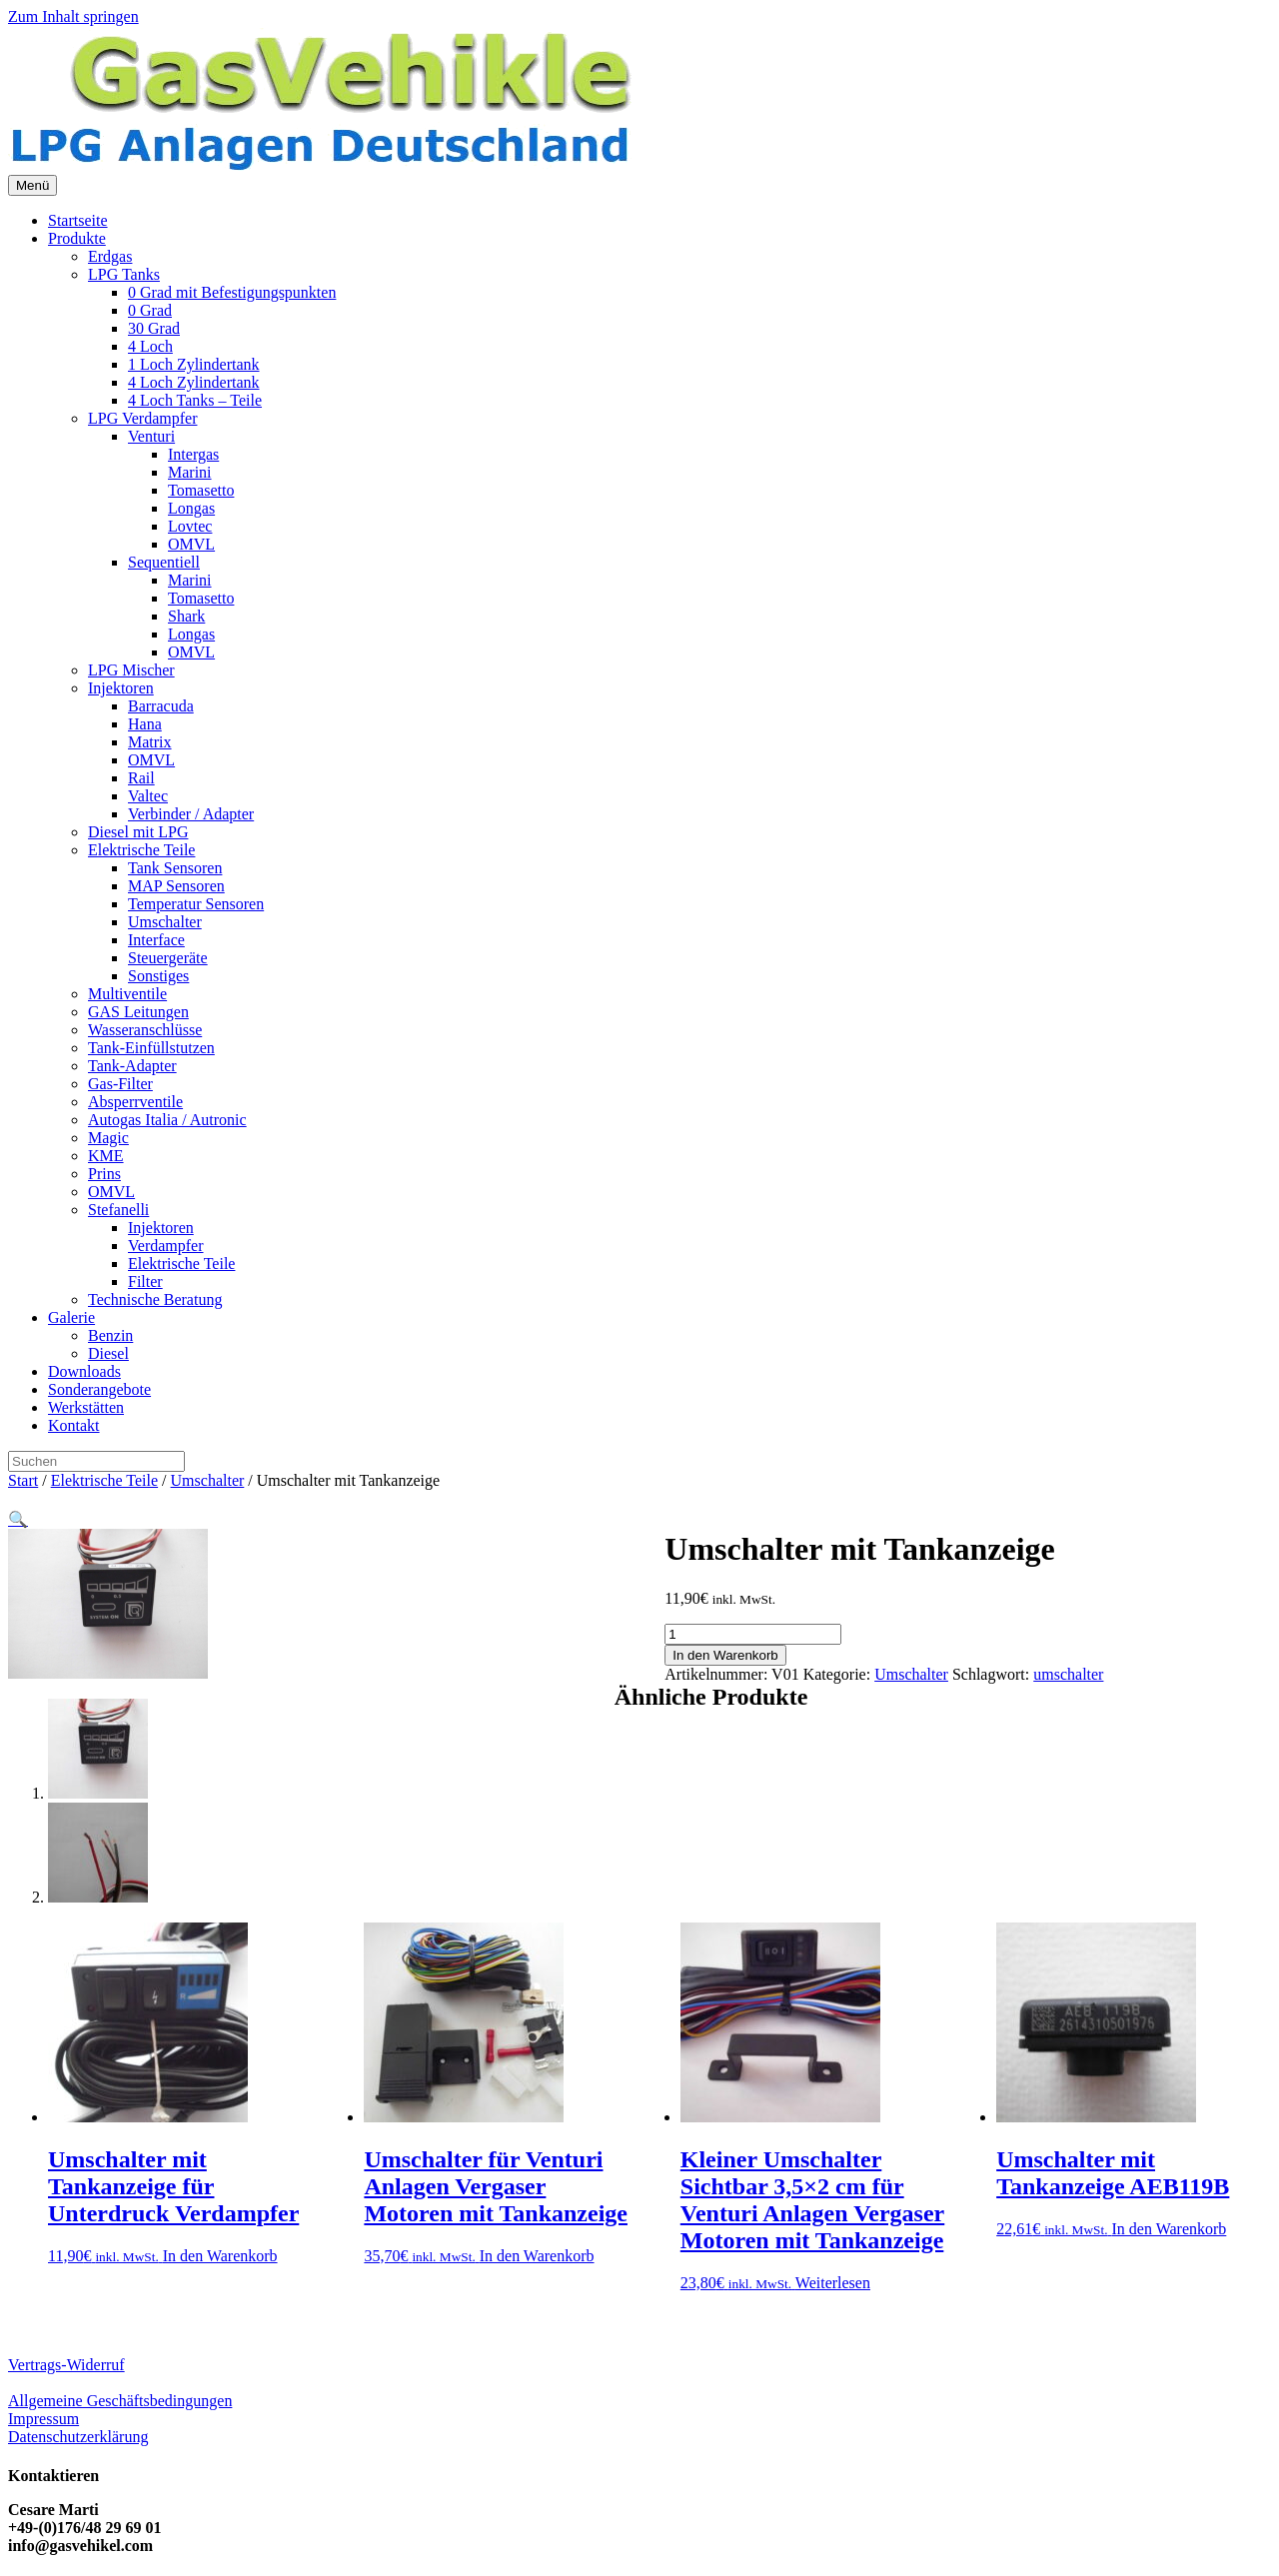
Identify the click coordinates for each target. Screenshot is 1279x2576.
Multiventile (127, 993)
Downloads (84, 1371)
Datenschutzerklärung (78, 2436)
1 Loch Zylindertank (194, 364)
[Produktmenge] (752, 1634)
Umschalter (165, 921)
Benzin (110, 1335)
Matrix (150, 741)
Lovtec (190, 526)
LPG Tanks (124, 274)
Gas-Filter (120, 1083)
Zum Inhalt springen (73, 16)
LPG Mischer (131, 669)
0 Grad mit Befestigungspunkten (232, 292)
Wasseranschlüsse (145, 1029)
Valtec (148, 795)
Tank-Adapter (132, 1065)
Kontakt (74, 1425)
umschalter (1068, 1674)
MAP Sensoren (176, 885)
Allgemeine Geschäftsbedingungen (120, 2400)
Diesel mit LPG (138, 831)
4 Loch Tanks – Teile (195, 400)
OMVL (191, 544)
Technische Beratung (155, 1299)
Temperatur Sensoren (196, 903)
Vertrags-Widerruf (66, 2364)
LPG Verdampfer (142, 418)
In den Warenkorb (724, 1655)
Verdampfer (166, 1245)
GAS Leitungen (138, 1011)
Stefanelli (118, 1209)
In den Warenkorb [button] (220, 2255)
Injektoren (121, 687)
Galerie (71, 1317)
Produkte (77, 238)
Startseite (78, 220)
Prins (104, 1173)
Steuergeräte (168, 957)
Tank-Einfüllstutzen (151, 1047)
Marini (190, 472)
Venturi (151, 436)
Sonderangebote (99, 1389)
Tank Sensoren (175, 867)
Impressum (43, 2418)
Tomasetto (201, 490)
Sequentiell (164, 562)
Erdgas (110, 256)
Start (23, 1480)
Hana (145, 723)
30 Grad (154, 328)
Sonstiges (158, 975)
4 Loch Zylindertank (194, 382)
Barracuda (161, 705)
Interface (156, 939)
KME (106, 1155)
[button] (18, 1519)
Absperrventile (135, 1101)
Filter (145, 1281)
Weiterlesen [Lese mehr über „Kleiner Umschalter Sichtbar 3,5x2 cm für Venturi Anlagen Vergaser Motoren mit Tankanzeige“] (832, 2282)
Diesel (108, 1353)
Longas (191, 508)
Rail (141, 777)
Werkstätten (86, 1407)
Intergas (193, 454)
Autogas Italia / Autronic (167, 1119)
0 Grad (150, 310)
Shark (186, 616)
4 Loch (150, 346)
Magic (108, 1137)
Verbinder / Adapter (191, 813)
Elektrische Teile (141, 849)
